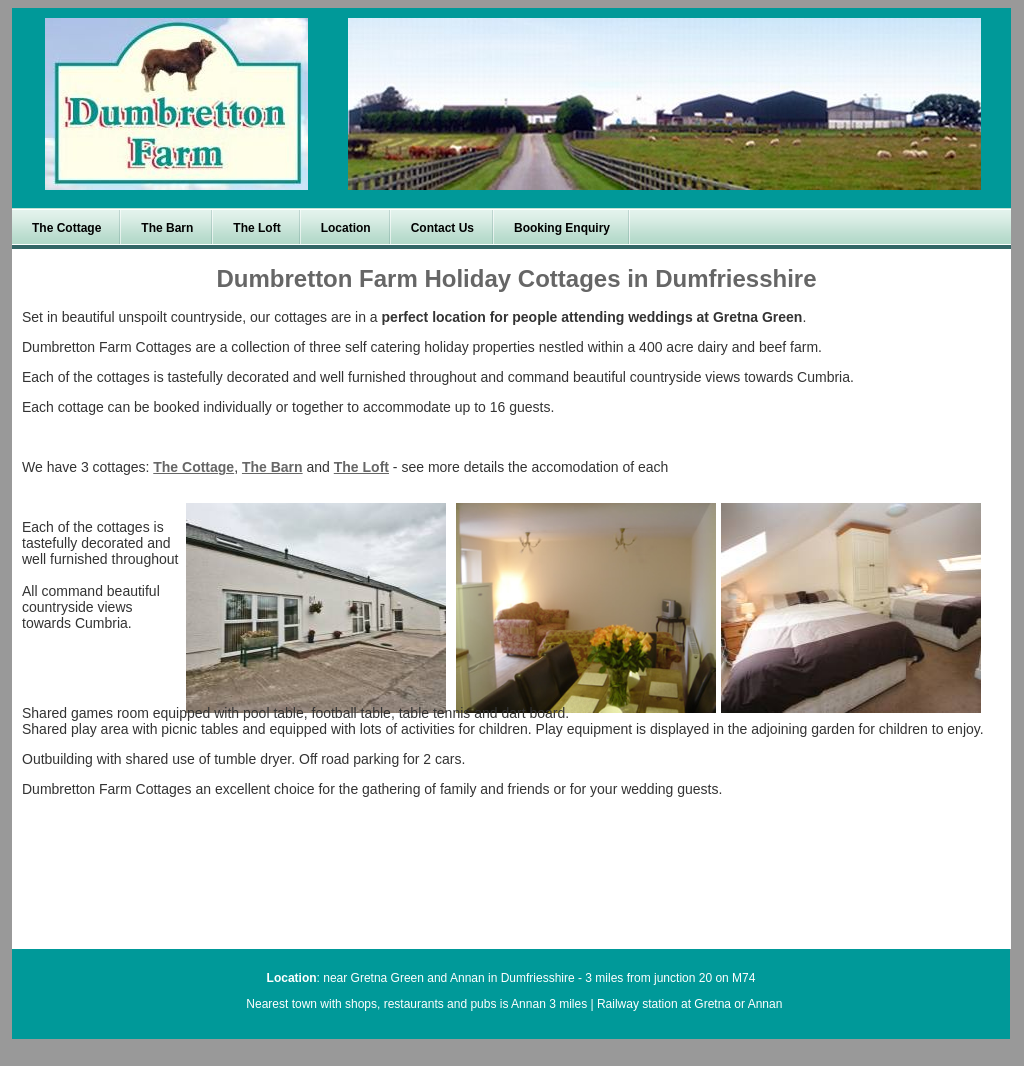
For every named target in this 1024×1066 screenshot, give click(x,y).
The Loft (361, 467)
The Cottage (193, 467)
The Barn (272, 467)
